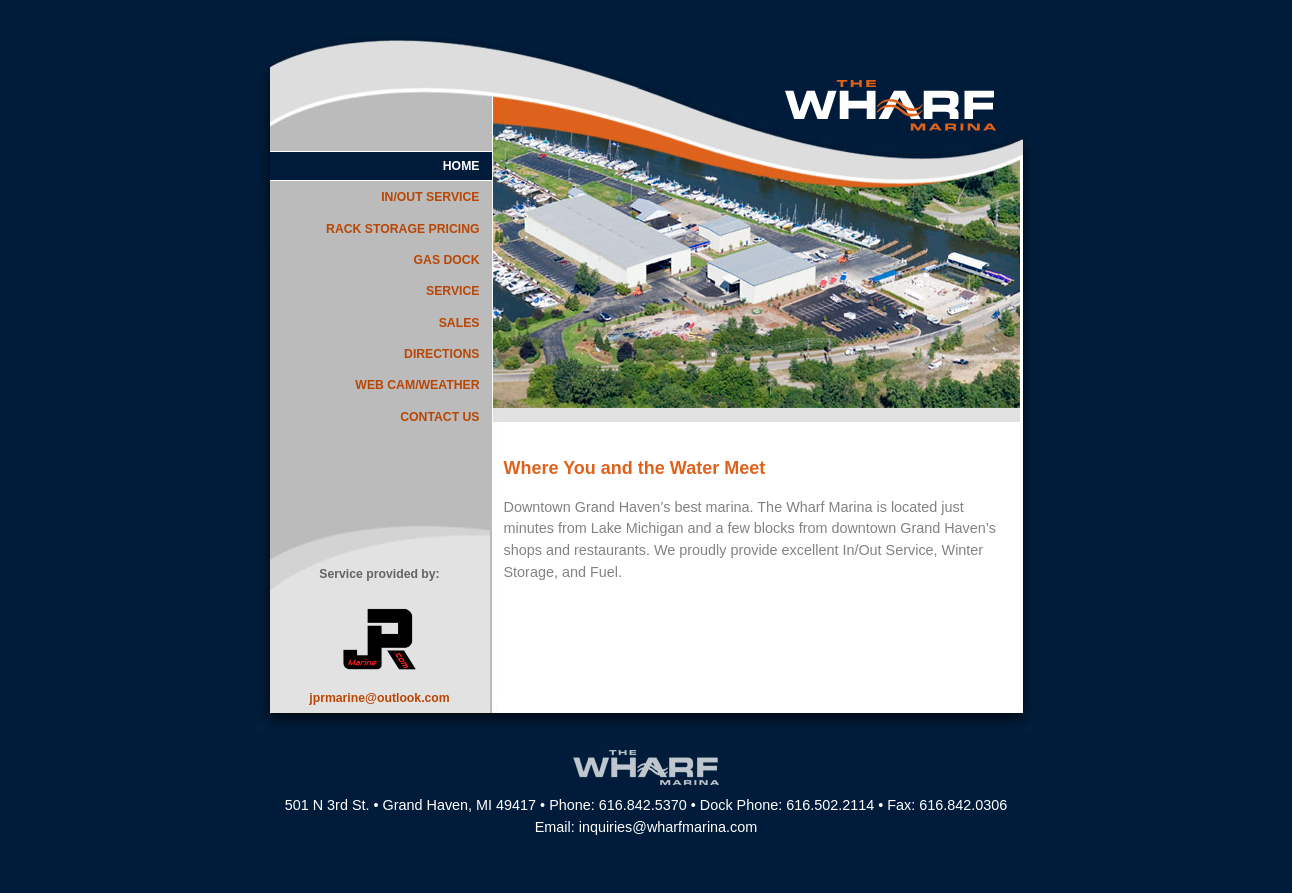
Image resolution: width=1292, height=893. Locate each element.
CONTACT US (439, 417)
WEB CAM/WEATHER (417, 385)
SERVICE (453, 291)
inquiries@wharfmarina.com (668, 827)
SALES (459, 323)
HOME (461, 166)
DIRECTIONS (441, 354)
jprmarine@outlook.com (379, 698)
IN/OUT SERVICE (430, 197)
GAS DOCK (447, 260)
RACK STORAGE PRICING (402, 229)
